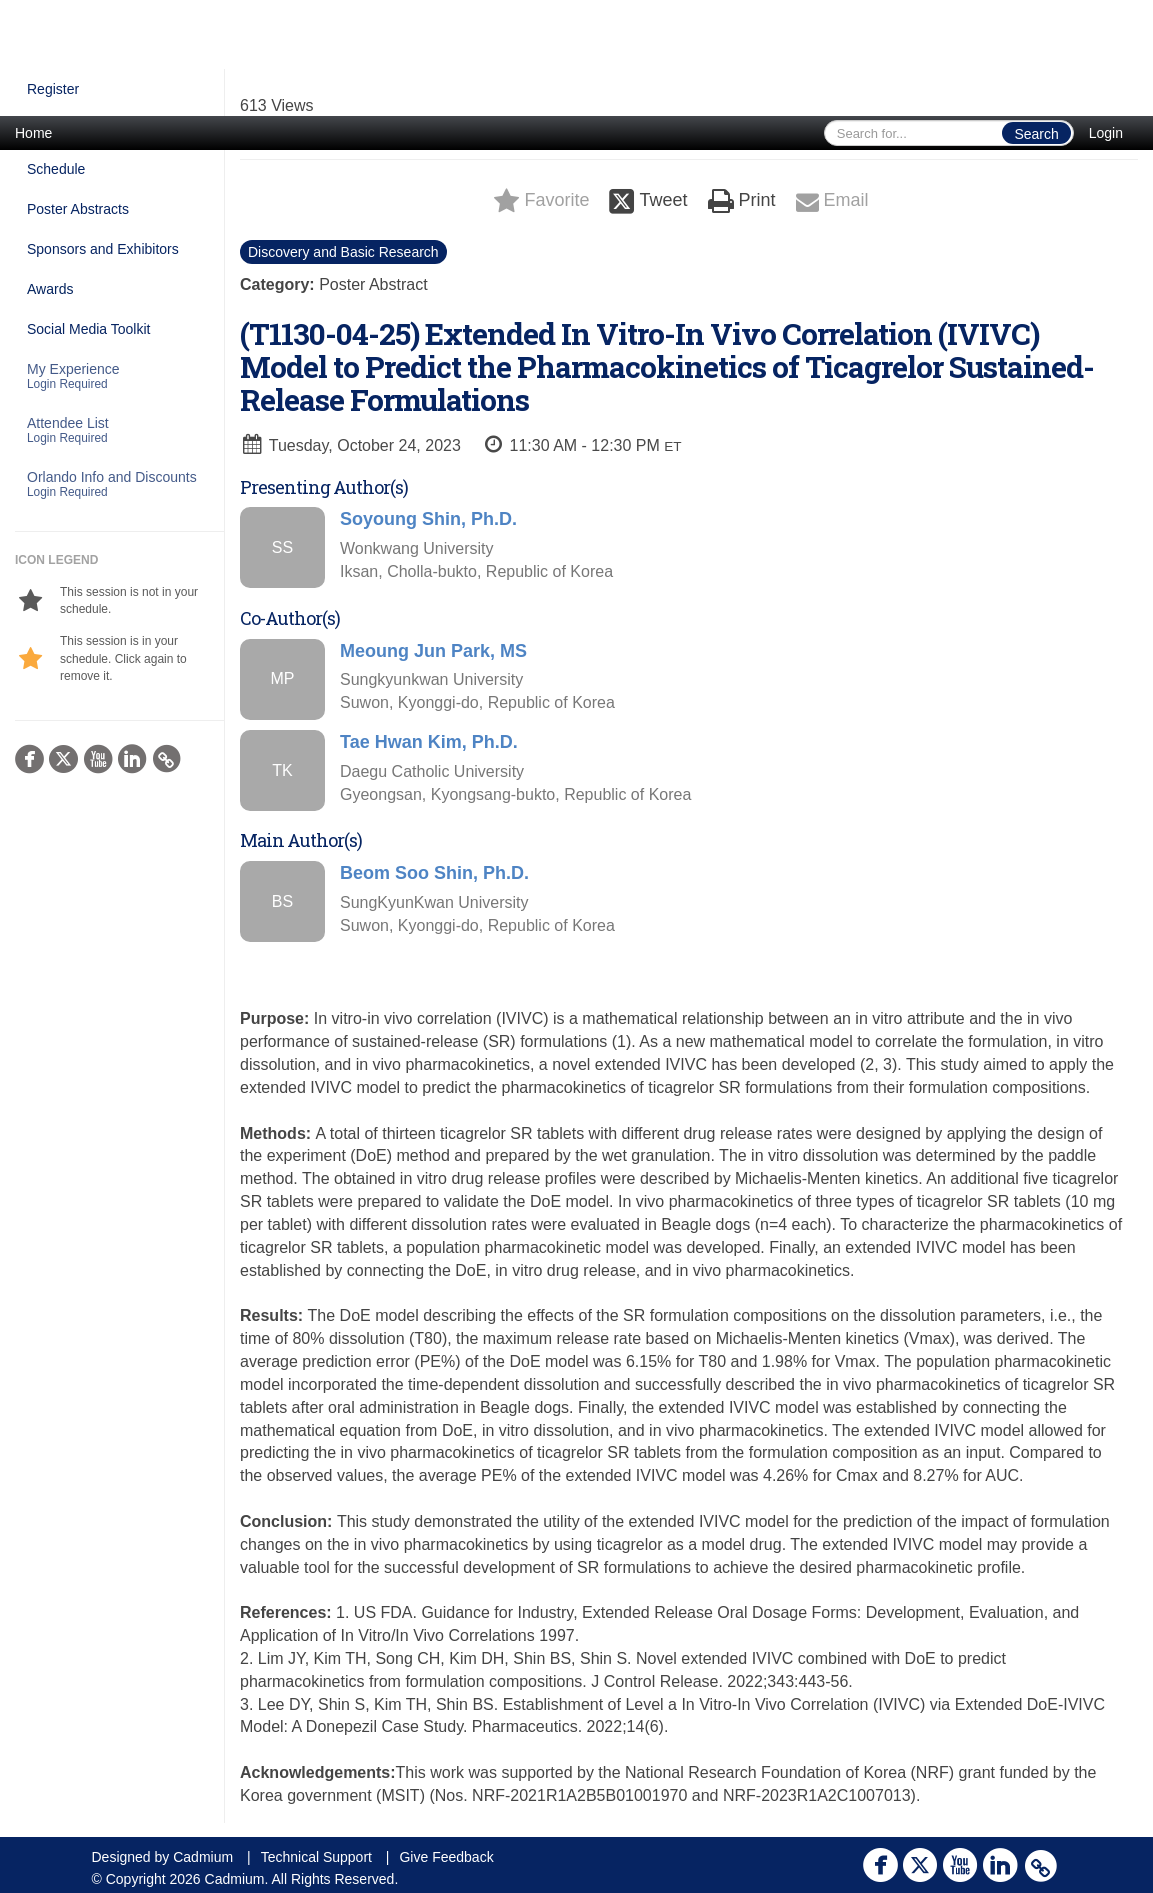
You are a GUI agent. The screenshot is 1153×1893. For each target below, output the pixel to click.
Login (1106, 133)
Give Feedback (446, 1857)
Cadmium (203, 1857)
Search (1036, 134)
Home (33, 133)
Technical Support (316, 1857)
